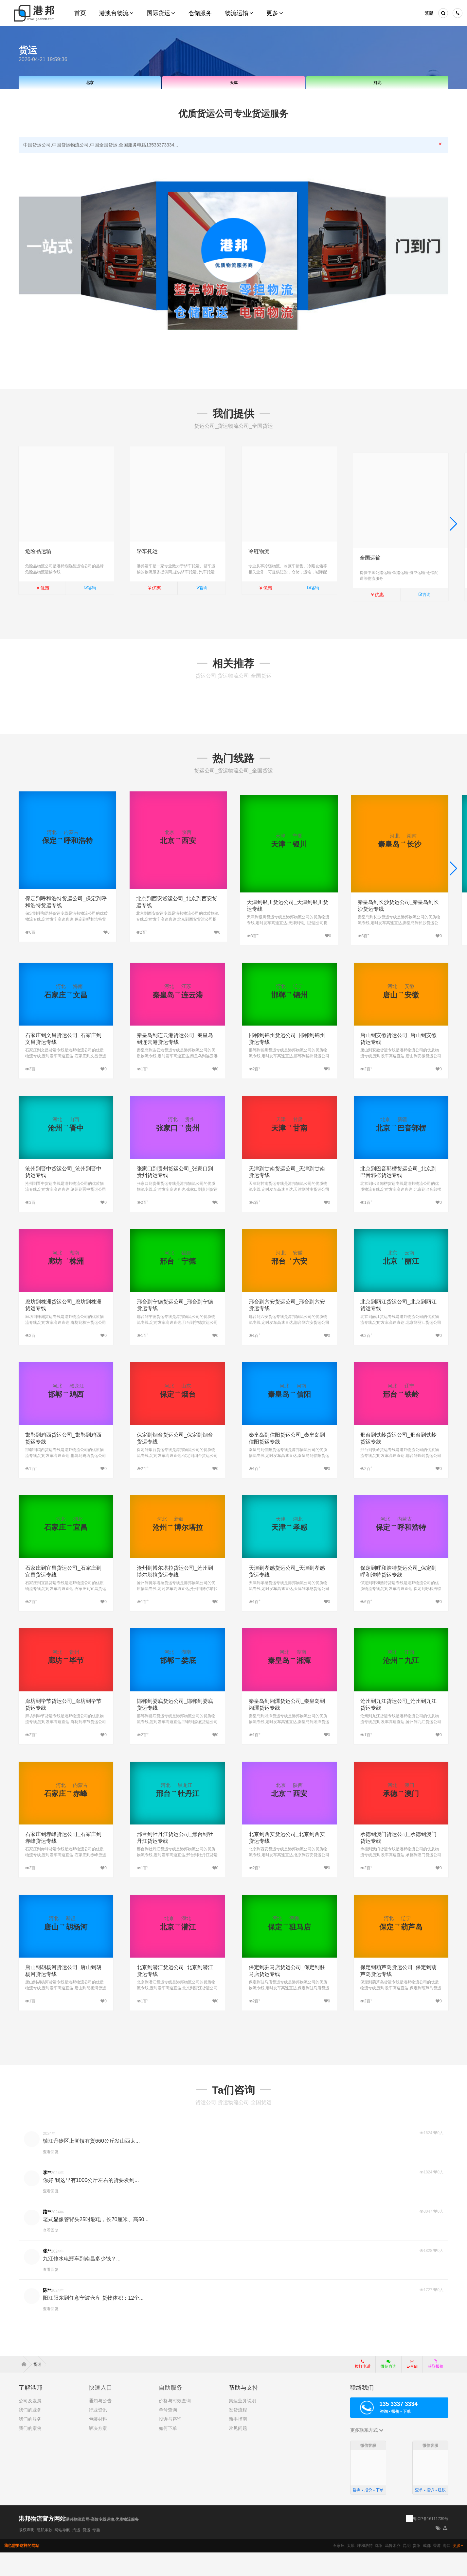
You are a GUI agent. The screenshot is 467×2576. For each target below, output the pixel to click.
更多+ (458, 2569)
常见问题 (238, 2452)
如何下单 (168, 2452)
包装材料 (98, 2443)
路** (47, 2235)
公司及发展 (30, 2424)
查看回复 (51, 2175)
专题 (96, 2553)
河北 (377, 82)
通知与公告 (100, 2424)
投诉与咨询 (170, 2443)
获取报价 (435, 2388)
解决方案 (98, 2452)
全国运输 (370, 551)
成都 (427, 2569)
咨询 (90, 588)
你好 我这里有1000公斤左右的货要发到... (91, 2203)
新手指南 (238, 2443)
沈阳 (379, 2569)
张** (47, 2274)
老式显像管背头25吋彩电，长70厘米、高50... (96, 2243)
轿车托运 (147, 551)
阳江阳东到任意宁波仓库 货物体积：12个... (93, 2321)
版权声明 (26, 2553)
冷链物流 (258, 551)
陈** (47, 2313)
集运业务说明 (242, 2424)
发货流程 (238, 2433)
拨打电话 (362, 2388)
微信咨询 (386, 2389)
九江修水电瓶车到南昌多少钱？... (81, 2282)
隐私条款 (44, 2553)
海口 (447, 2569)
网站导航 (62, 2553)
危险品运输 (38, 551)
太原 (351, 2569)
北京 (90, 82)
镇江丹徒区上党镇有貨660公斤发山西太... (91, 2164)
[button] (453, 529)
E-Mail (412, 2388)
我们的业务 (30, 2433)
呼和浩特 (365, 2569)
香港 (437, 2569)
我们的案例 (30, 2452)
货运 (86, 2553)
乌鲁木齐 (393, 2569)
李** (47, 2196)
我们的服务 (30, 2443)
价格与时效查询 (175, 2424)
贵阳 (417, 2569)
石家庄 (339, 2569)
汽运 (76, 2553)
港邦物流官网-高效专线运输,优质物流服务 (102, 2543)
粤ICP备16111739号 (430, 2542)
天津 (234, 82)
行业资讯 (98, 2433)
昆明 (407, 2569)
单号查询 (168, 2433)
